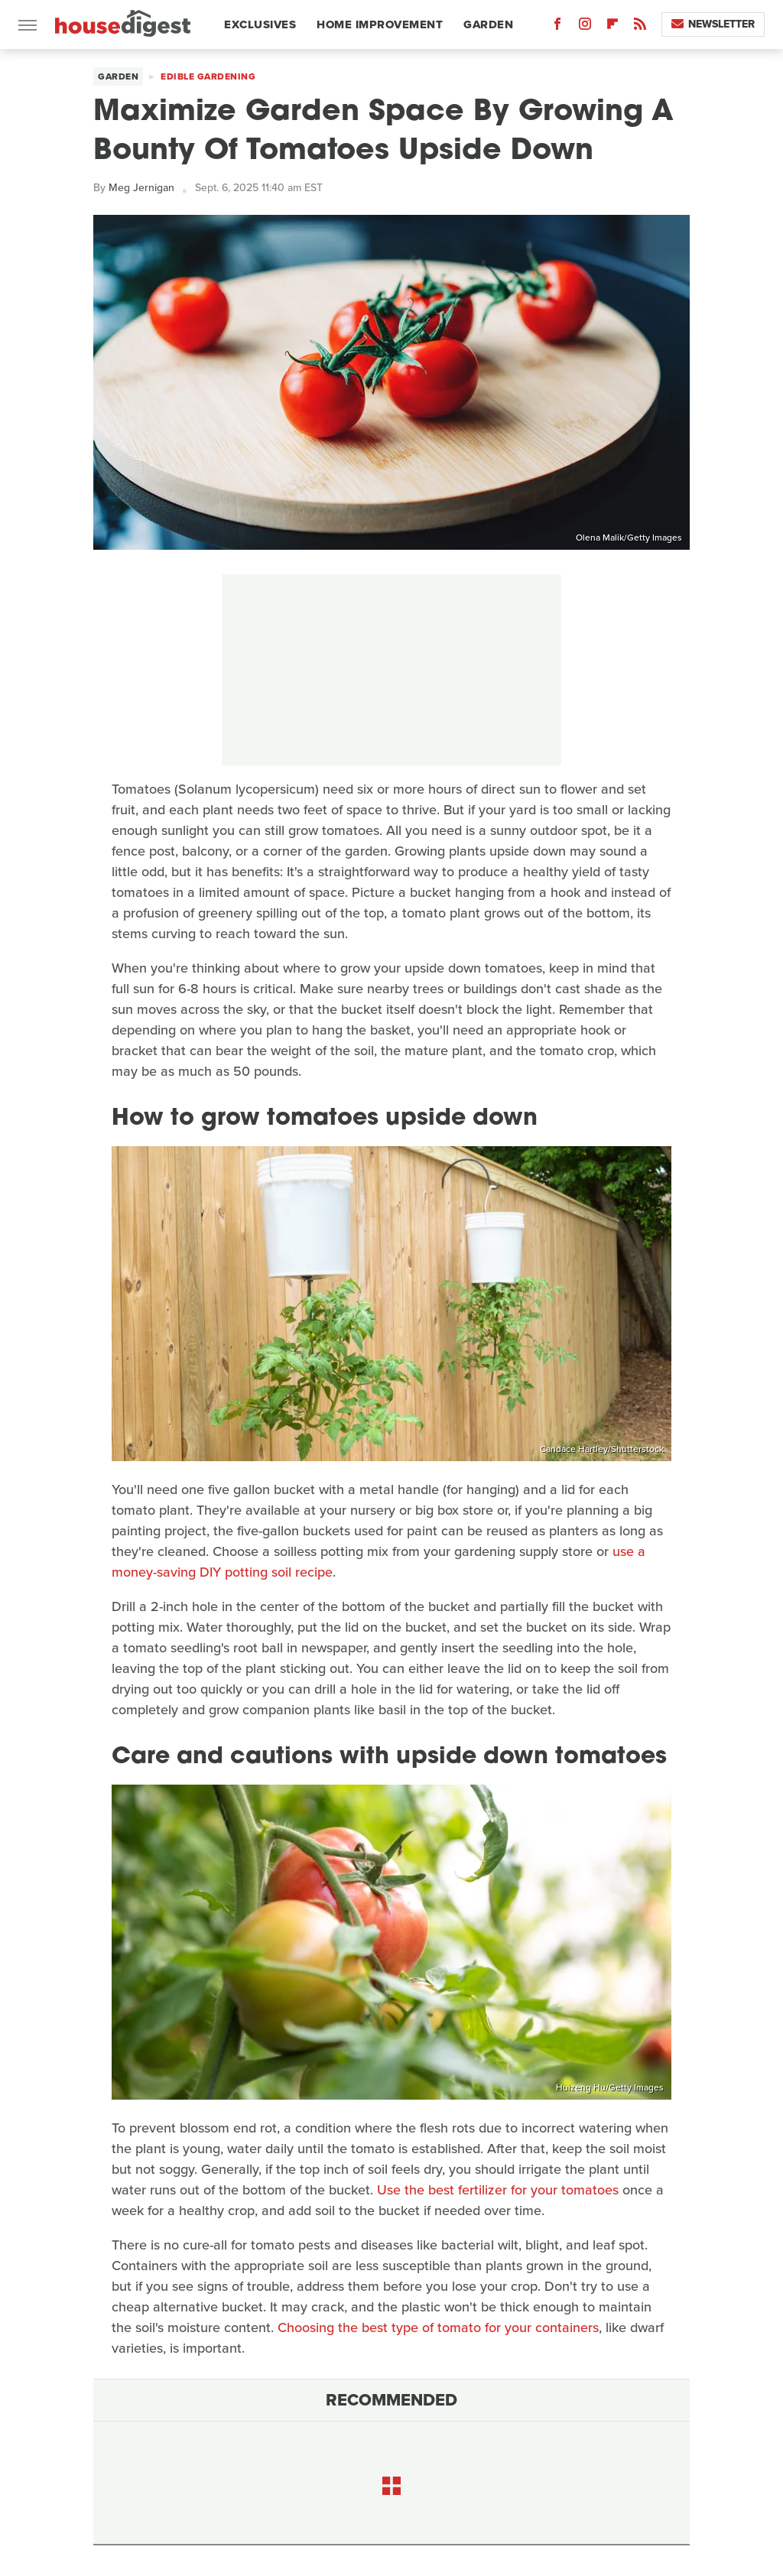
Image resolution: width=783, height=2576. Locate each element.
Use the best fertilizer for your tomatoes (498, 2190)
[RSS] (640, 27)
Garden (488, 24)
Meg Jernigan (141, 188)
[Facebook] (557, 27)
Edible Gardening (208, 76)
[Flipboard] (612, 27)
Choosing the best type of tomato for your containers (438, 2327)
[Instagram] (585, 27)
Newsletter (713, 24)
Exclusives (260, 24)
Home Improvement (380, 24)
